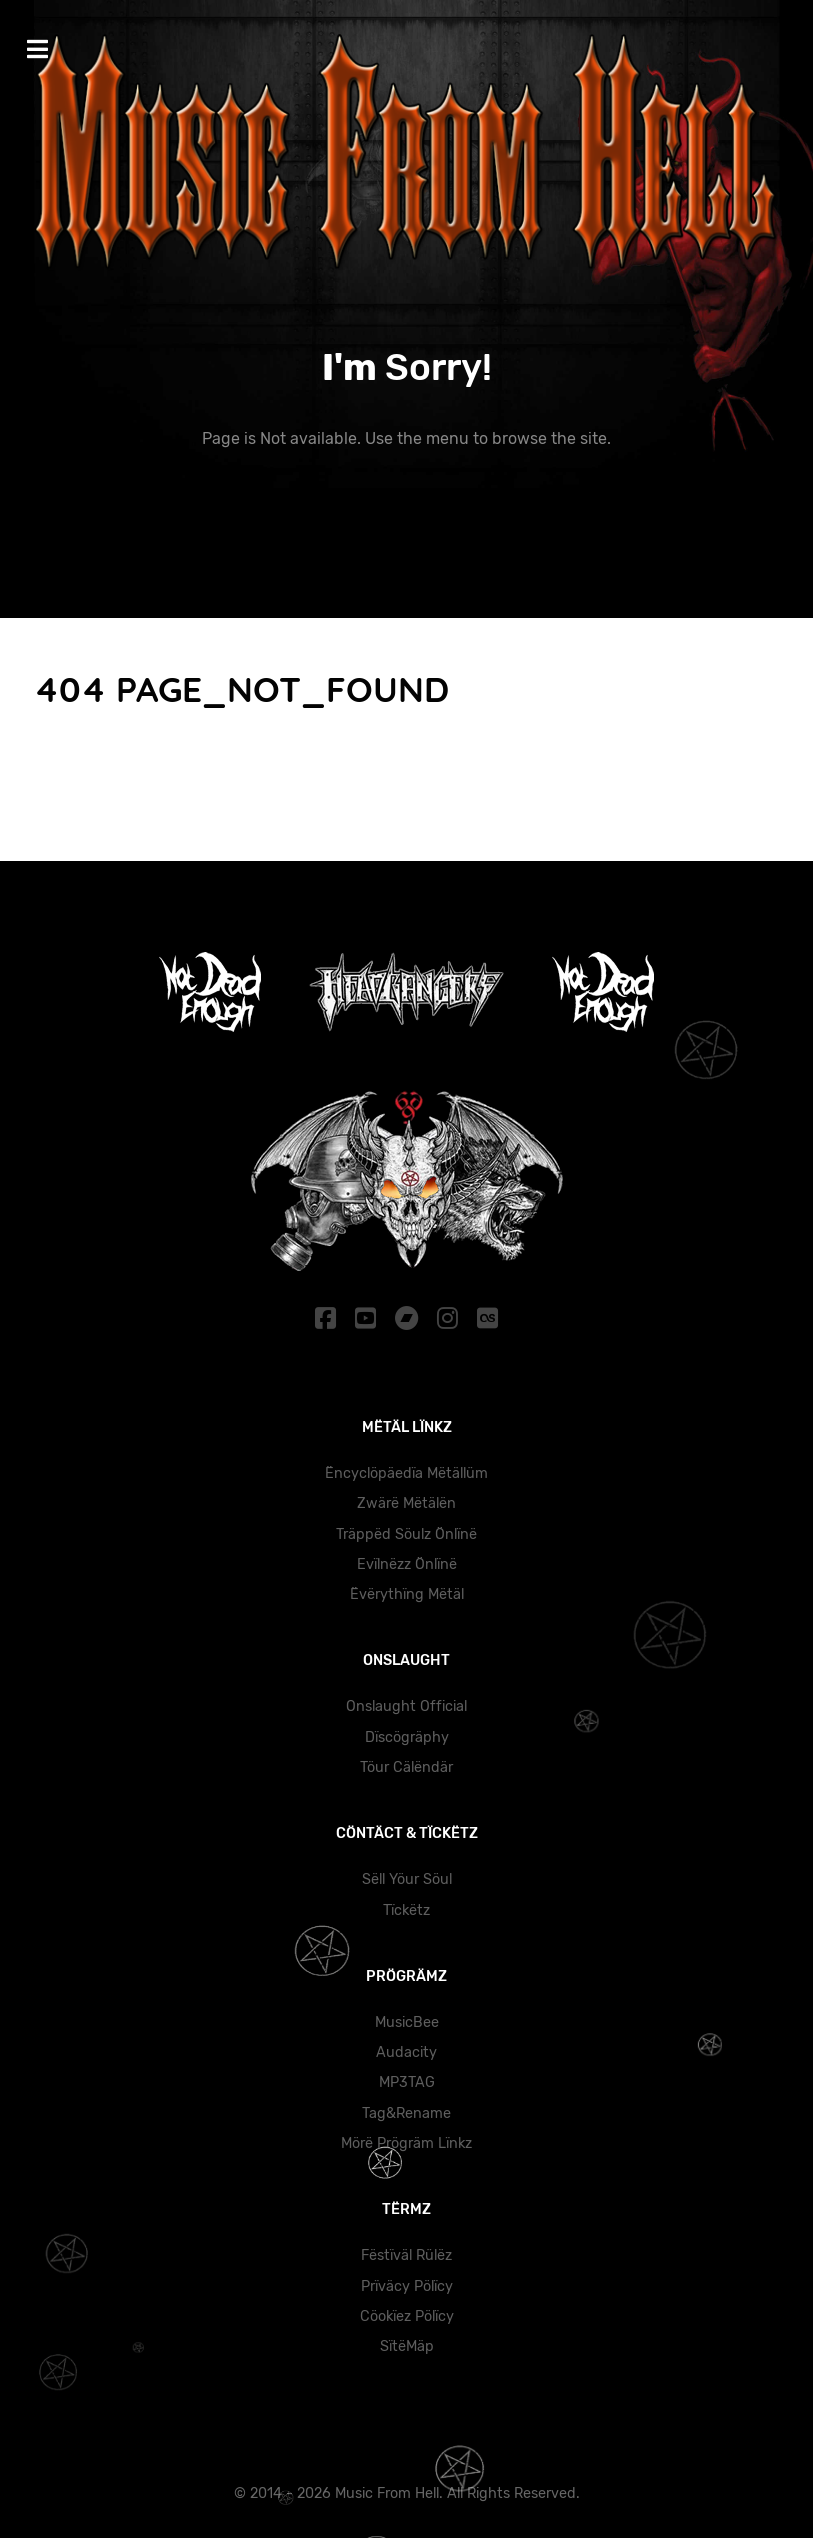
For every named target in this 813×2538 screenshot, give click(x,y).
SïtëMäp (407, 2346)
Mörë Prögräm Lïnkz (406, 2143)
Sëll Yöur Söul (407, 1879)
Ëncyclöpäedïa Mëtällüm (406, 1473)
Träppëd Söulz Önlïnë (406, 1534)
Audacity (406, 2052)
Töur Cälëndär (406, 1767)
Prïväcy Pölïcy (407, 2286)
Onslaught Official (406, 1706)
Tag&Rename (406, 2113)
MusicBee (407, 2022)
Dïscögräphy (407, 1737)
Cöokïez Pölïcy (407, 2316)
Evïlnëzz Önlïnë (407, 1564)
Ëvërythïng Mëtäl (407, 1594)
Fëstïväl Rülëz (406, 2255)
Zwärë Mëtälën (406, 1503)
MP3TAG (407, 2082)
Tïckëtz (406, 1910)
